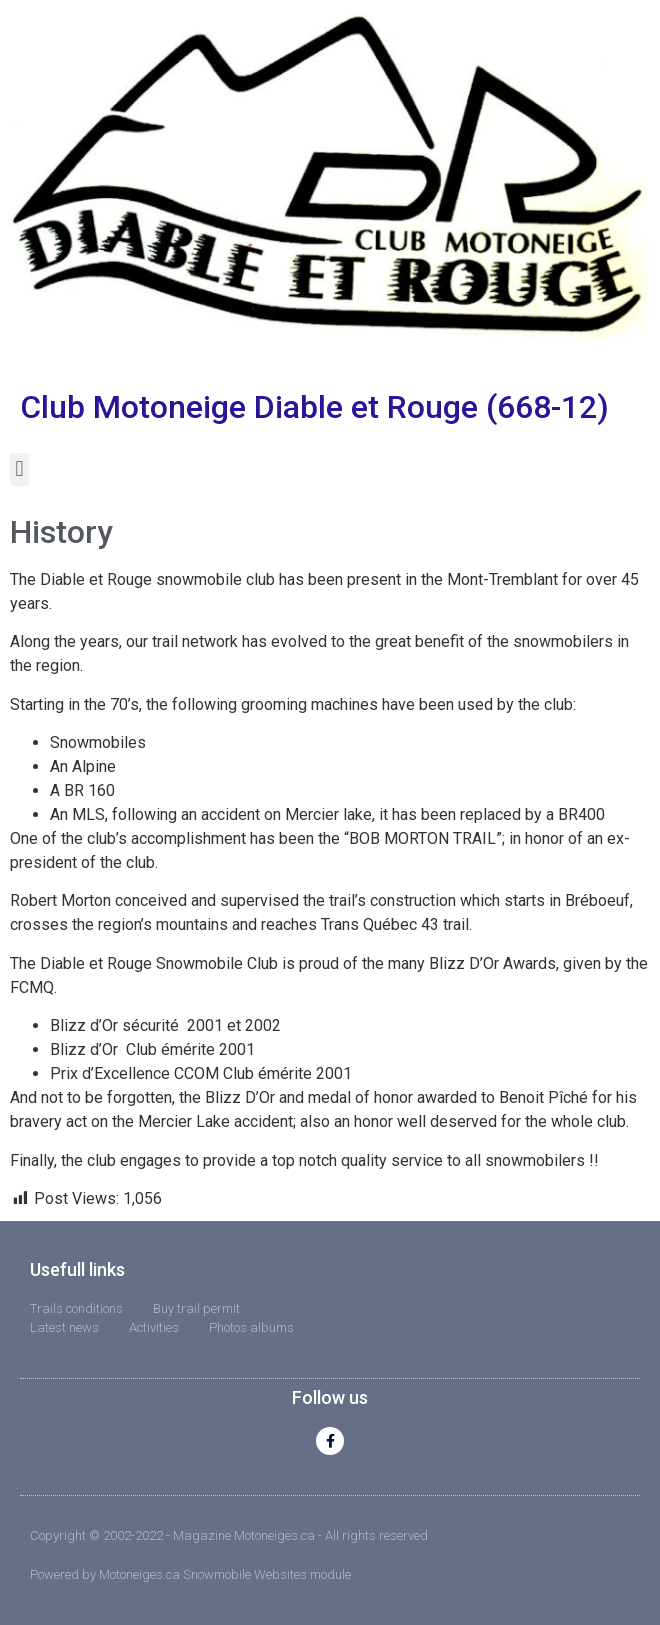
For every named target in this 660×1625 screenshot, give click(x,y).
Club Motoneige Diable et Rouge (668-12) (314, 407)
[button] (19, 469)
